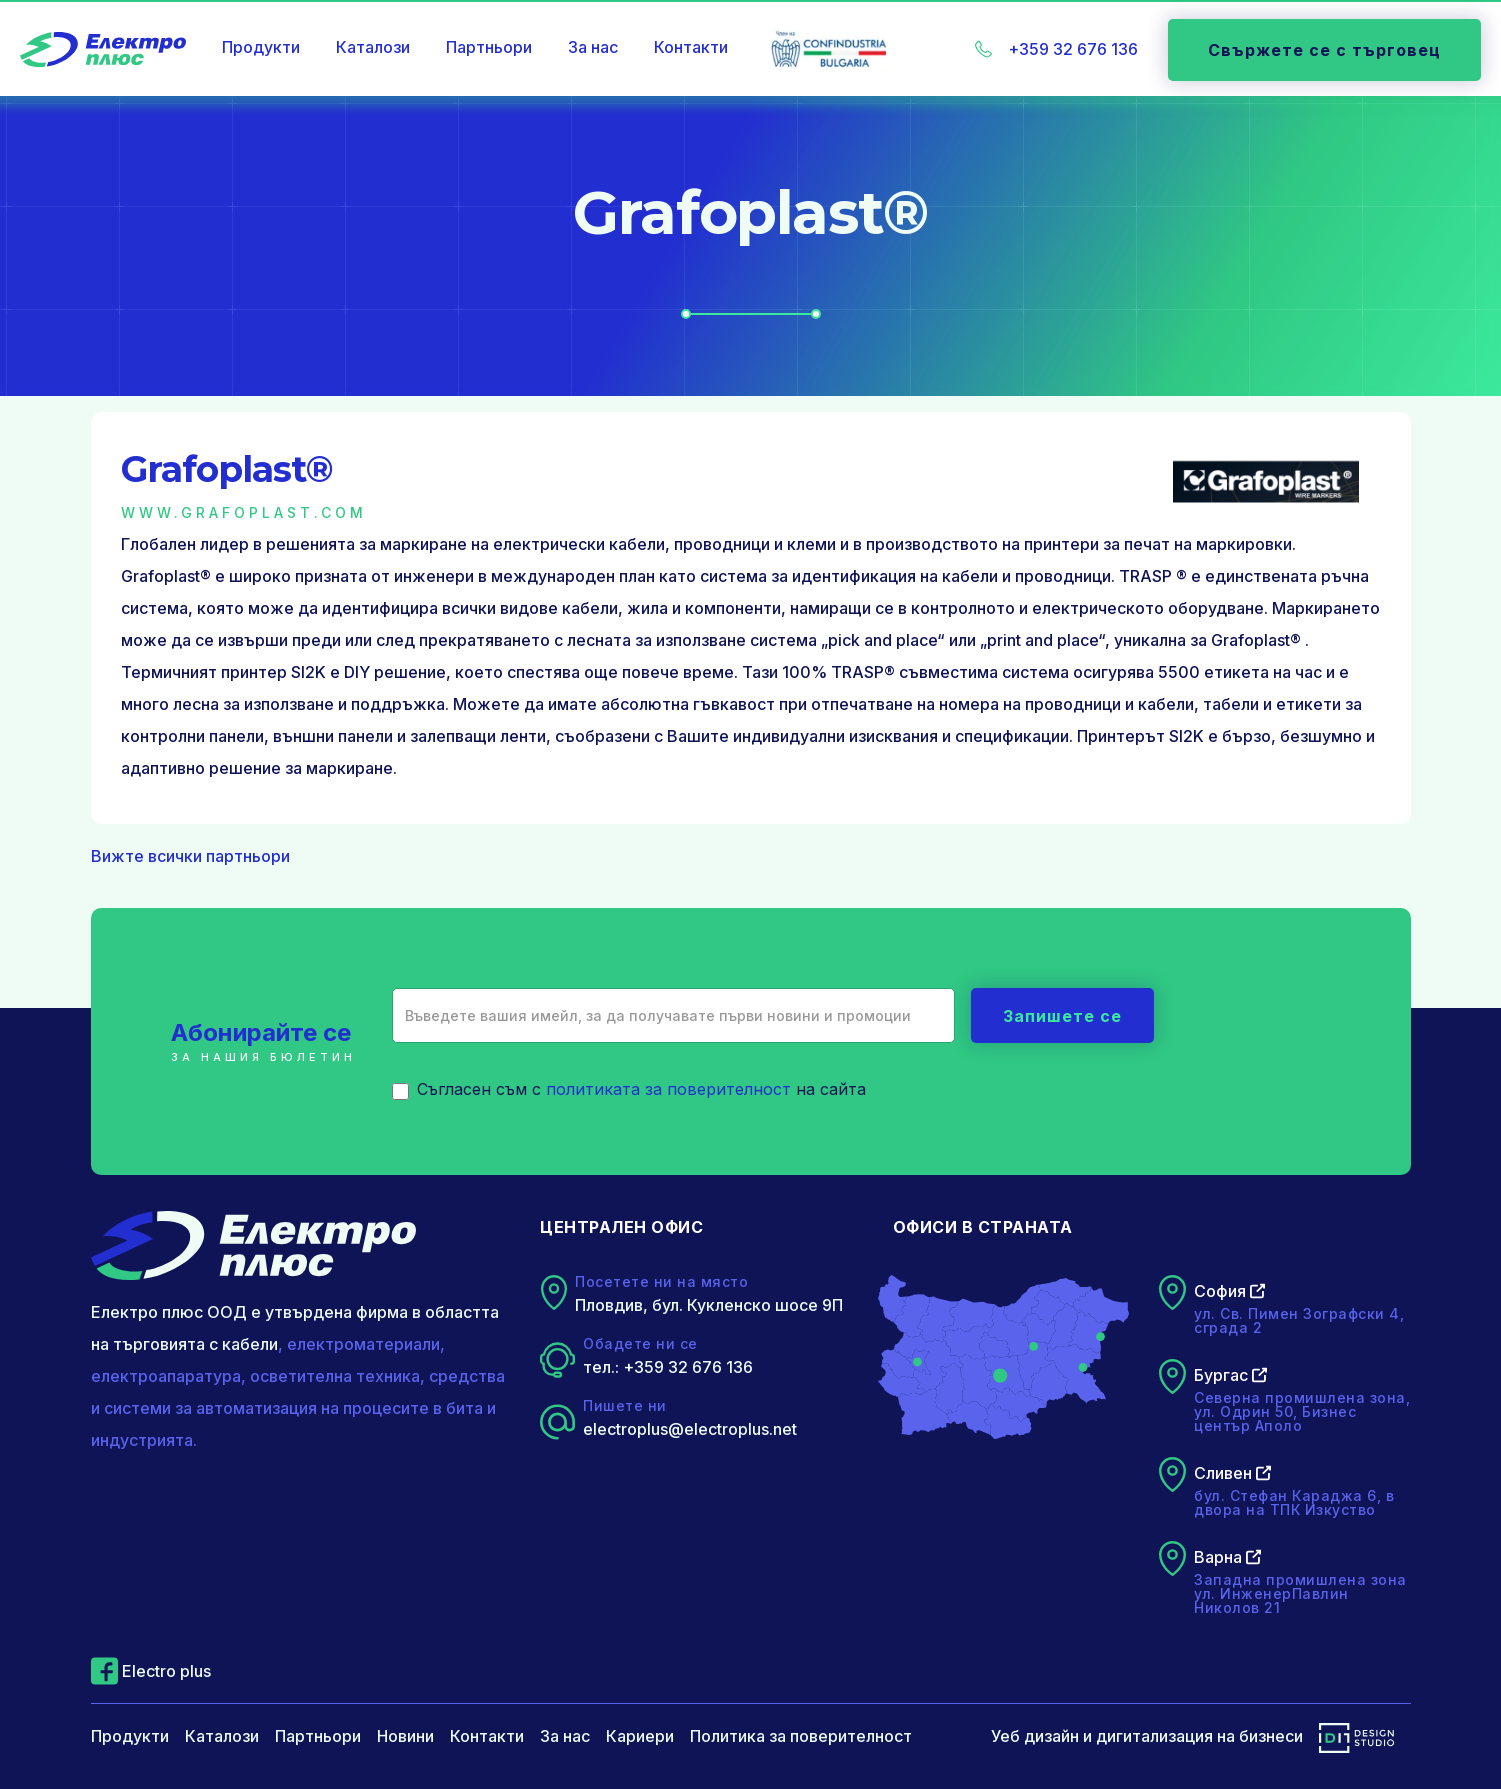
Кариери (640, 1736)
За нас (593, 47)
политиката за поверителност (668, 1089)
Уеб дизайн (1035, 1736)
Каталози (373, 47)
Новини (405, 1736)
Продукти (261, 47)
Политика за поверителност (801, 1736)
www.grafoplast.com (244, 512)
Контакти (691, 47)
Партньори (489, 47)
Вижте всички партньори (190, 856)
